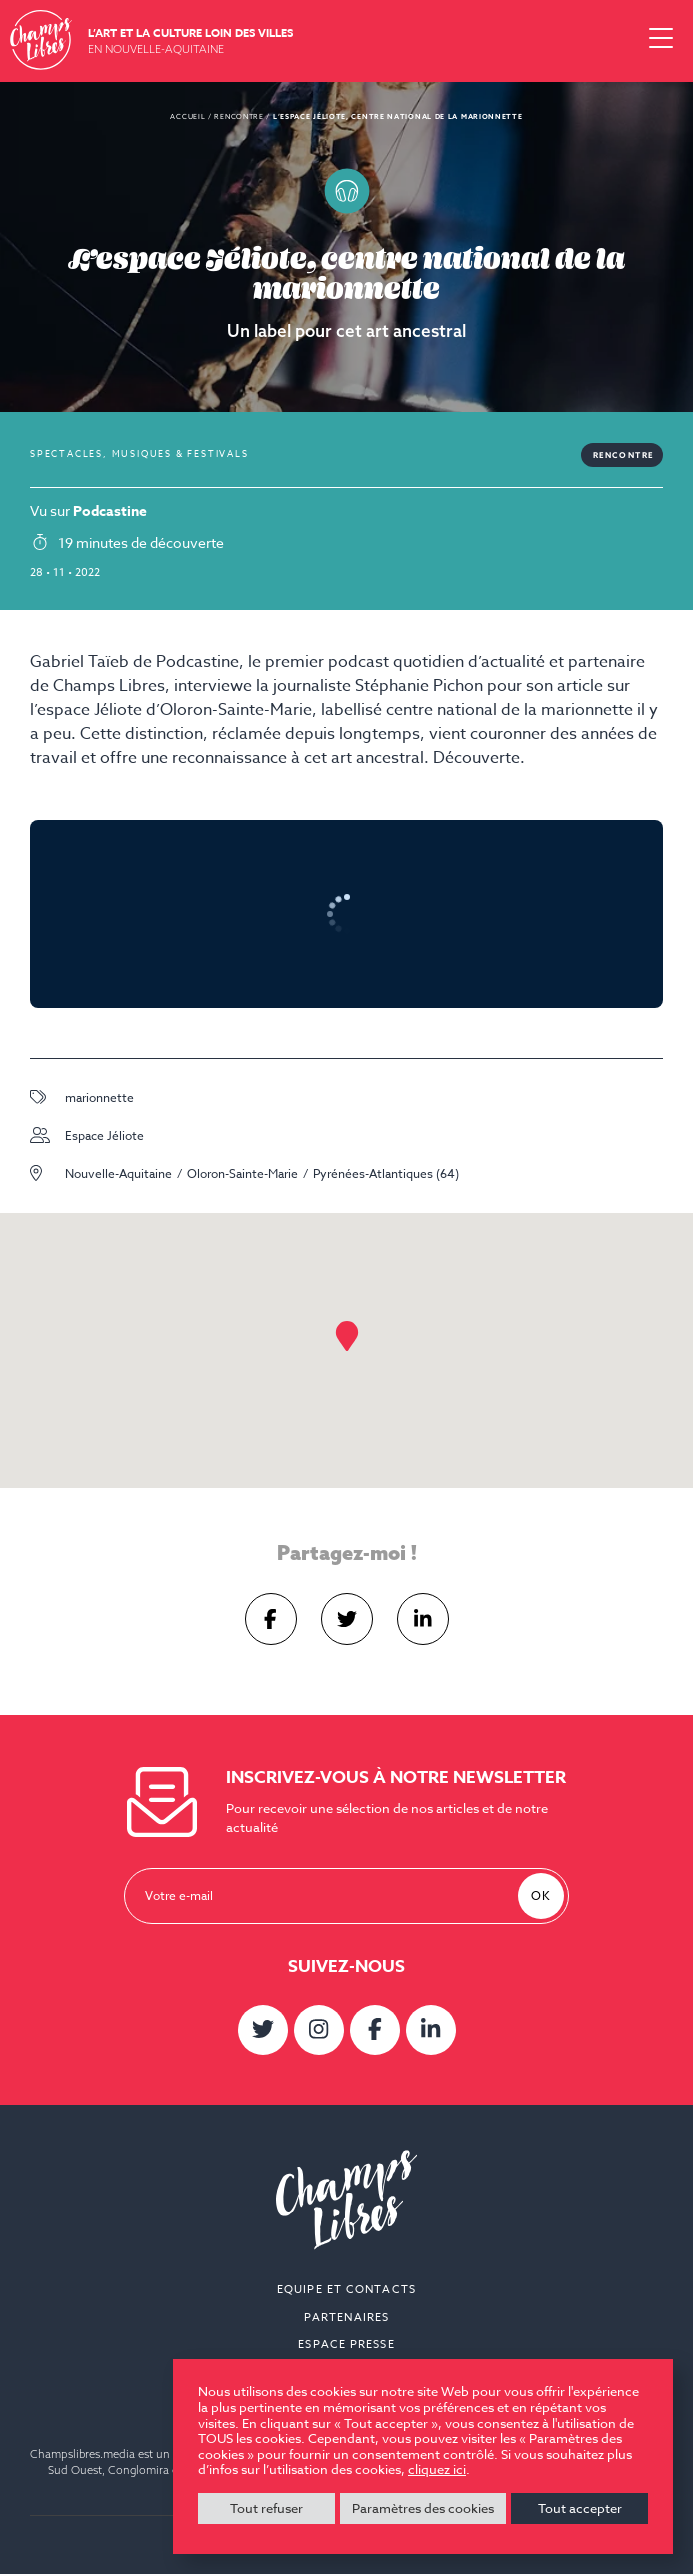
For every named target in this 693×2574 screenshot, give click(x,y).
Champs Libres (41, 40)
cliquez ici (437, 2470)
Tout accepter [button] (580, 2508)
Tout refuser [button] (266, 2508)
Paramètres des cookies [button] (423, 2508)
